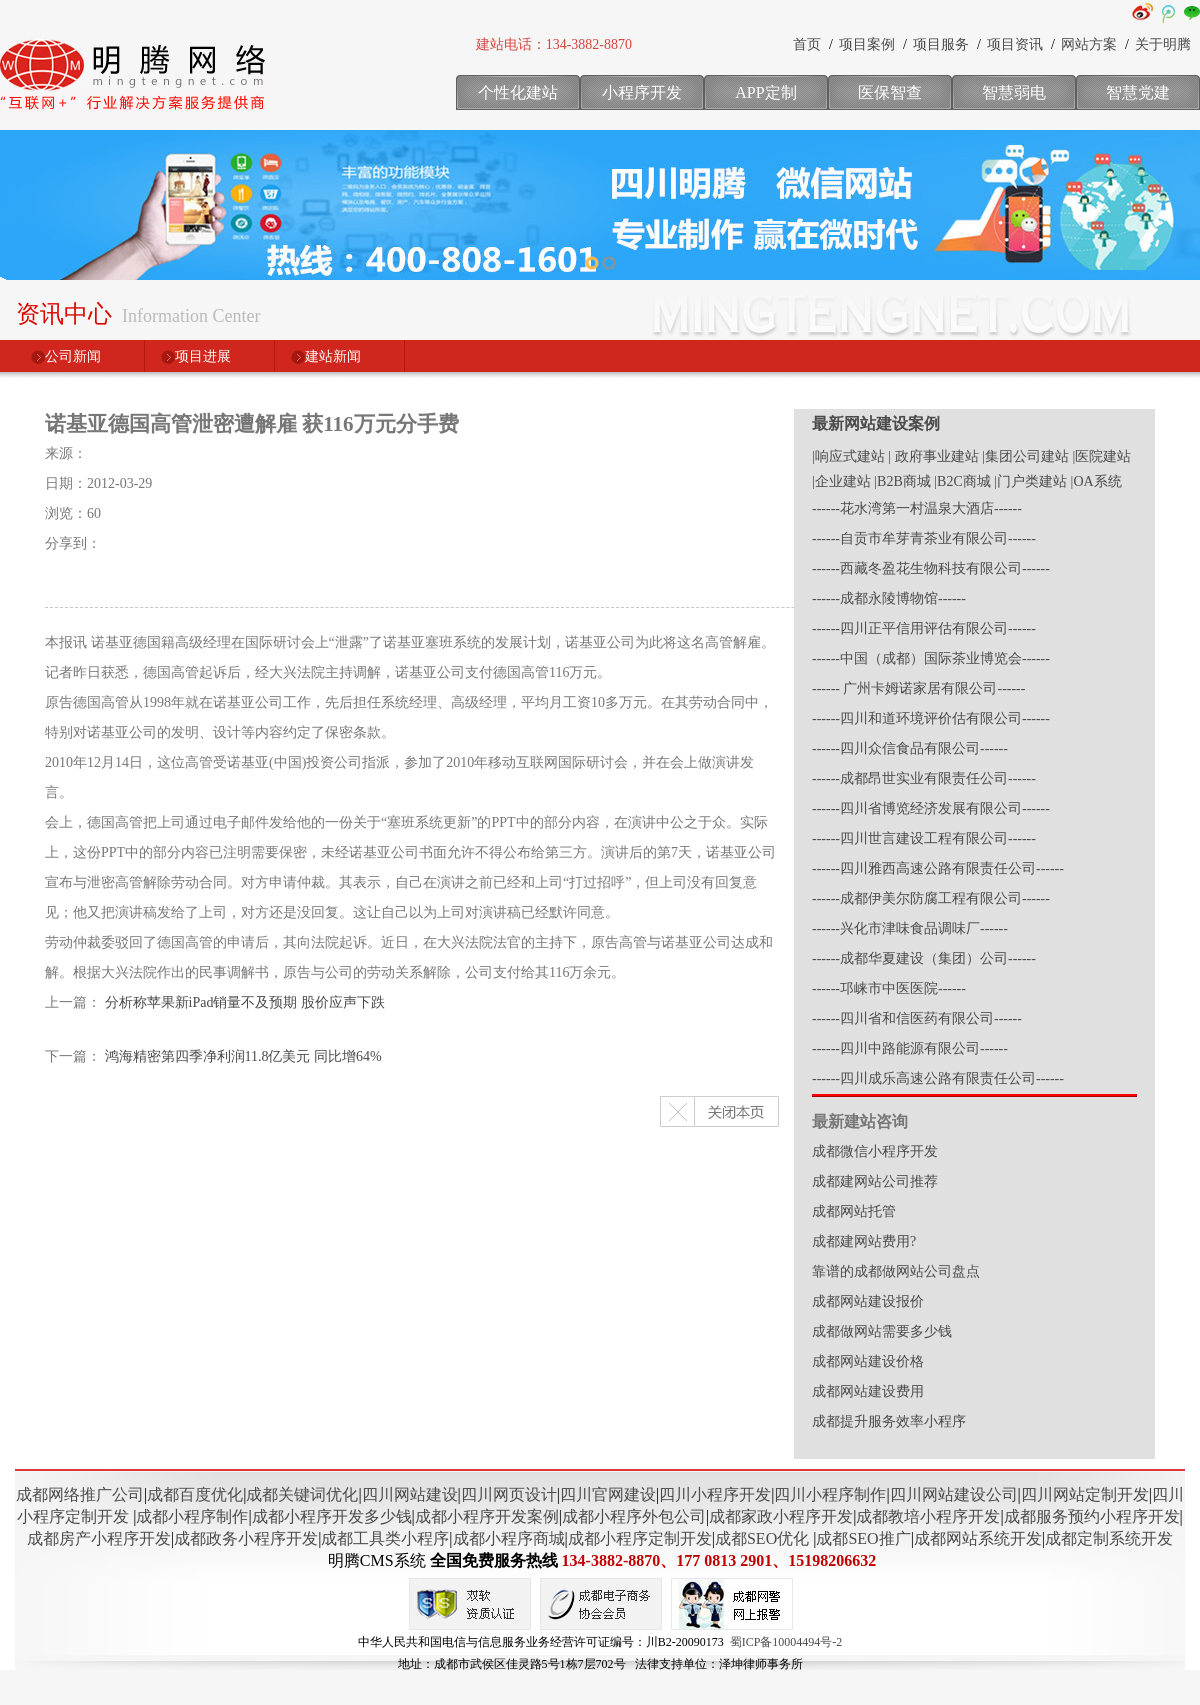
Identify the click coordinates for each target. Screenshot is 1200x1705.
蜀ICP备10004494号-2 (786, 1642)
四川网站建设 (410, 1494)
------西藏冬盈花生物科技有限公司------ (931, 568)
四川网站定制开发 (1085, 1494)
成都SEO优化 (762, 1538)
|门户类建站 (1030, 481)
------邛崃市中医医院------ (889, 988)
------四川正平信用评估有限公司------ (924, 628)
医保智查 (890, 92)
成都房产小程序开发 (99, 1538)
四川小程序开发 (715, 1494)
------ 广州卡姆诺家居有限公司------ (918, 688)
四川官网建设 (608, 1494)
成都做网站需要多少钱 (882, 1331)
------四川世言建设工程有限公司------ (924, 838)
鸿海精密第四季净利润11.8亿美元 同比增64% (243, 1056)
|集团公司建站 (1025, 456)
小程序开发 (642, 92)
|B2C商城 (962, 481)
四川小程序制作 (830, 1494)
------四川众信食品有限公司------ (910, 748)
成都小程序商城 (509, 1538)
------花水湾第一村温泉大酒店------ (917, 508)
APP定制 (765, 92)
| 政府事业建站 (933, 456)
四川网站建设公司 (954, 1494)
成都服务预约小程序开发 (1092, 1516)
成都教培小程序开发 (928, 1516)
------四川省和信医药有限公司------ (917, 1018)
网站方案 (1089, 44)
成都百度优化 (195, 1494)
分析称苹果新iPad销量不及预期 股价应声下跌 (245, 1002)
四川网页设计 (509, 1494)
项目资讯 (1015, 44)
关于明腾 (1163, 44)
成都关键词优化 (302, 1494)
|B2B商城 (902, 481)
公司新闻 (73, 356)
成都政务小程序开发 (246, 1538)
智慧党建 (1138, 92)
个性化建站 (518, 92)
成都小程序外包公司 (634, 1516)
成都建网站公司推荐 (875, 1181)
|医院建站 (1101, 456)
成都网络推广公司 (80, 1494)
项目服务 (941, 44)
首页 (807, 44)
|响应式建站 (848, 456)
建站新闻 (333, 356)
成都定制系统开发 (1109, 1538)
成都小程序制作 (192, 1516)
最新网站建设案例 (876, 423)
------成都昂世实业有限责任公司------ (924, 778)
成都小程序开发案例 (487, 1516)
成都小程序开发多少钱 (332, 1516)
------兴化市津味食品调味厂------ (910, 928)
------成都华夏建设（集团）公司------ (924, 958)
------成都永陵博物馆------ (889, 598)
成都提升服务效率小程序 (889, 1421)
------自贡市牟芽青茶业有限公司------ (924, 538)
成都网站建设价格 (868, 1361)
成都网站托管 (854, 1211)
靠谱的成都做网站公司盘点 (896, 1271)
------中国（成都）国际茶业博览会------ (931, 658)
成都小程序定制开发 (640, 1538)
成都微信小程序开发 (875, 1151)
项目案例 (867, 44)
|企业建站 (841, 481)
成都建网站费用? (864, 1241)
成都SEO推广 (863, 1538)
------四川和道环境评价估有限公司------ (931, 718)
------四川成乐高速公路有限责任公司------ (938, 1078)
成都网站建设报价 (868, 1301)
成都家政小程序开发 (781, 1516)
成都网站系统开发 (978, 1538)
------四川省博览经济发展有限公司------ (931, 808)
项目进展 (203, 356)
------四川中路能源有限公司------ (910, 1048)
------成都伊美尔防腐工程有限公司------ (931, 898)
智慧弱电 (1014, 92)
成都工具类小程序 (385, 1538)
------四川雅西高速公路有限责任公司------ (938, 868)
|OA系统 (1096, 481)
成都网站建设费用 (868, 1391)
